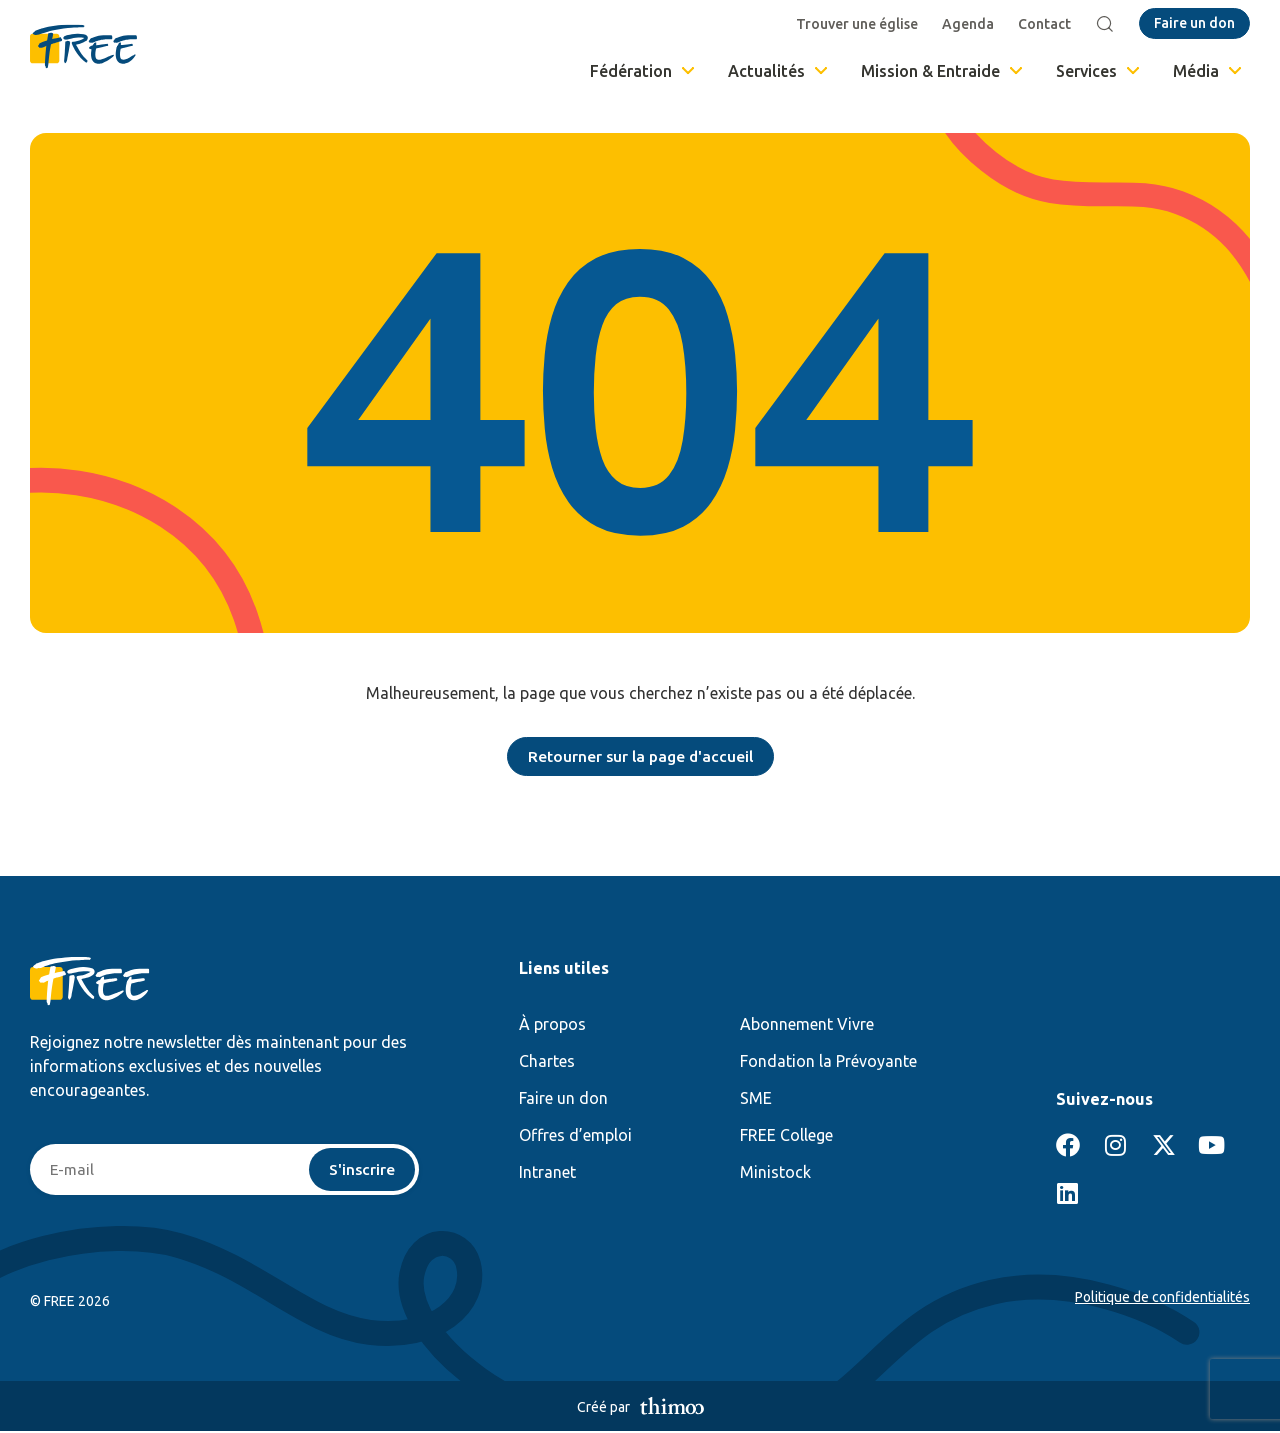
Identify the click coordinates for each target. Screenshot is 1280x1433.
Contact (1046, 24)
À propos (552, 1025)
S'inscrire (361, 1171)
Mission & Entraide (943, 71)
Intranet (547, 1173)
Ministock (775, 1173)
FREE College (786, 1136)
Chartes (547, 1062)
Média (1209, 71)
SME (756, 1099)
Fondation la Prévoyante (828, 1062)
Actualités (779, 71)
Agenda (970, 24)
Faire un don (563, 1099)
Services (1099, 71)
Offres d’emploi (575, 1136)
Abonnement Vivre (807, 1025)
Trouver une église (859, 24)
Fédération (644, 71)
